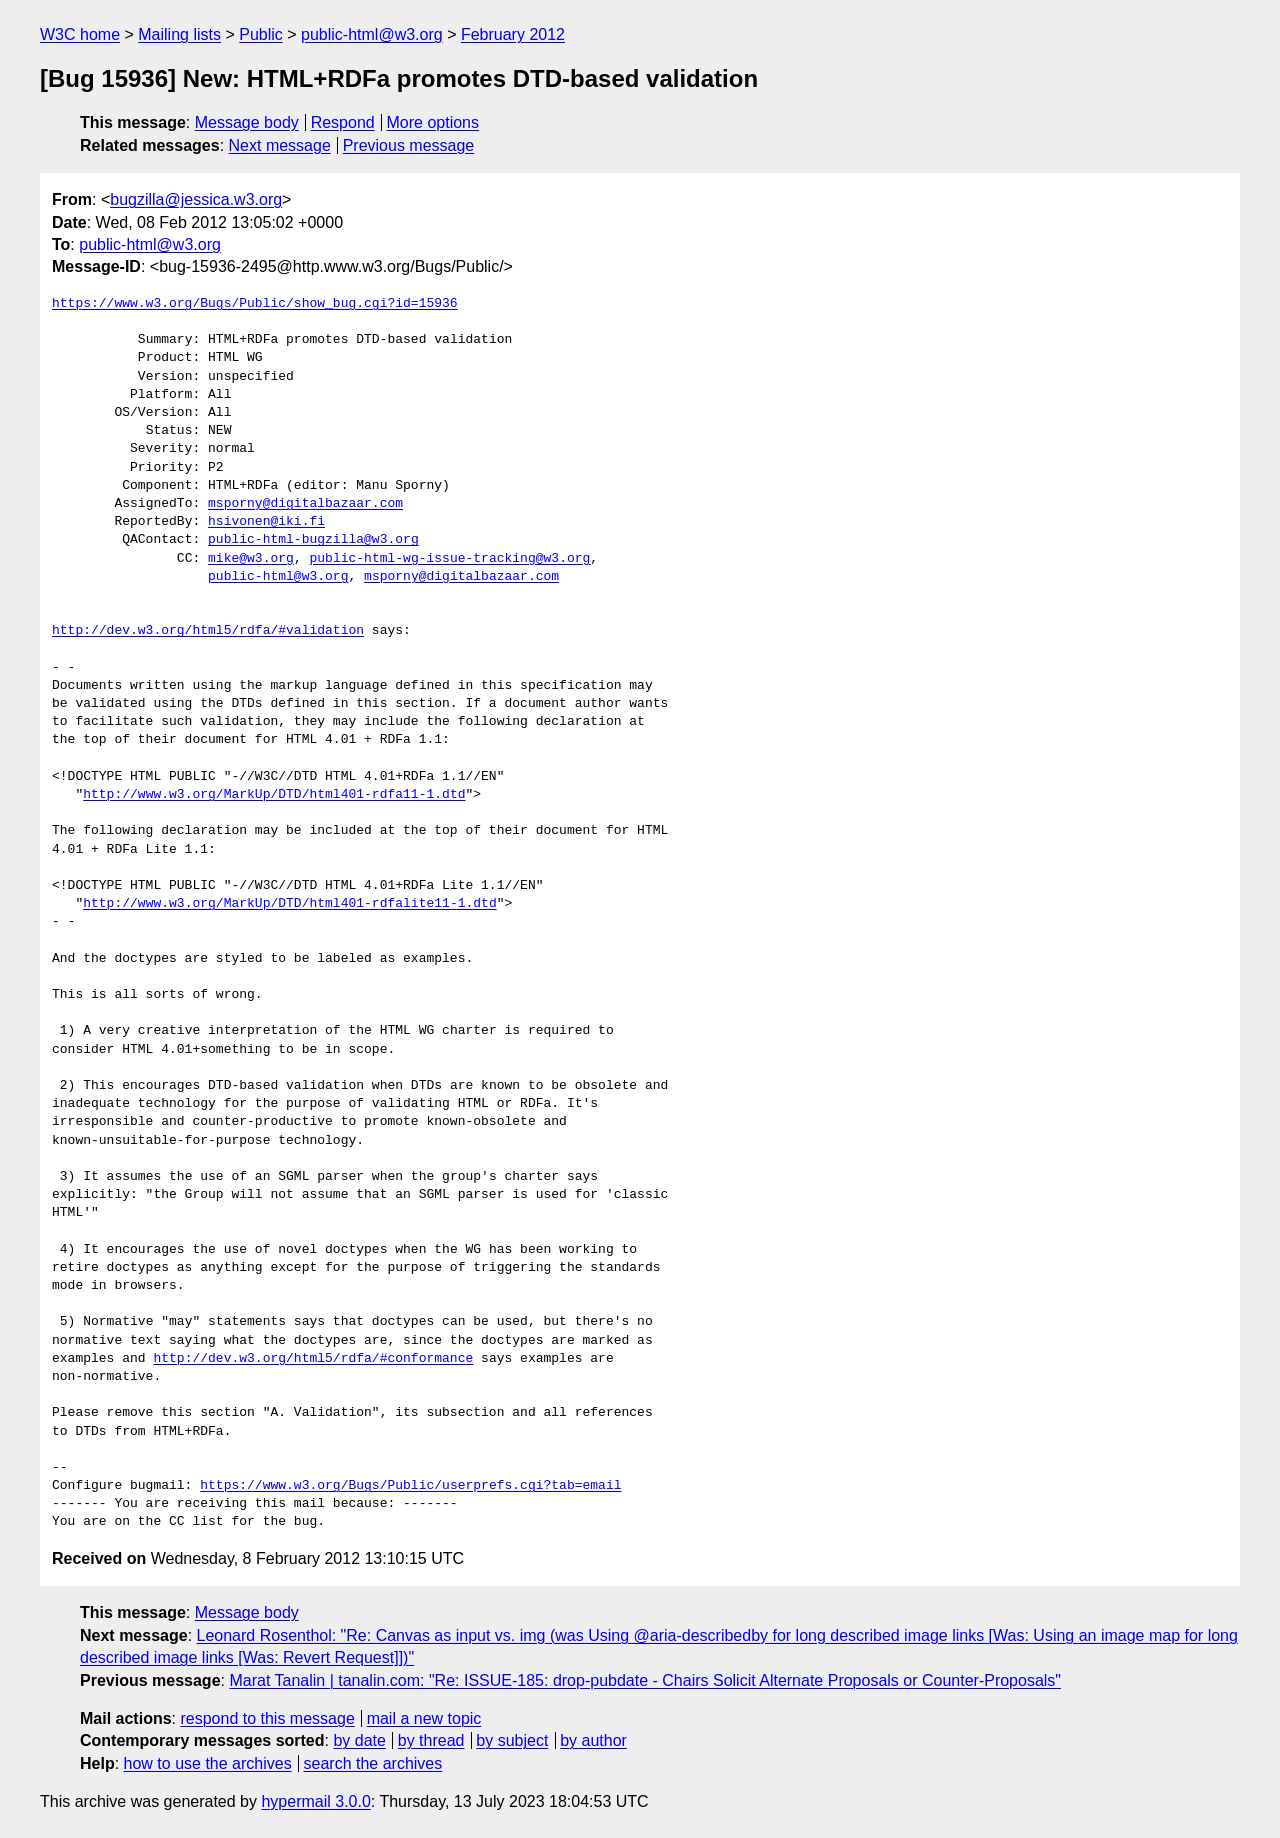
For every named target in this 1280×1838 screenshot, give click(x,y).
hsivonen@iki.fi (266, 522)
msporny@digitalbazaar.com (305, 504)
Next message (280, 145)
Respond (343, 122)
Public (261, 34)
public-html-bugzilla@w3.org (313, 540)
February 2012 (513, 34)
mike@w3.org (251, 559)
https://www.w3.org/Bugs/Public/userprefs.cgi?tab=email (410, 1486)
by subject (512, 1740)
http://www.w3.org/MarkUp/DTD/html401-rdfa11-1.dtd (274, 795)
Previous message (409, 145)
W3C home (80, 34)
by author (593, 1740)
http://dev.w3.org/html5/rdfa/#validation (208, 631)
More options (433, 122)
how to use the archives (208, 1763)
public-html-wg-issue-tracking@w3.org (449, 559)
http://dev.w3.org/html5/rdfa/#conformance (313, 1359)
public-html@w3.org (372, 34)
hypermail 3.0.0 (315, 1801)
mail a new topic (424, 1718)
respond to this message (267, 1718)
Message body (247, 122)
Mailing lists (179, 34)
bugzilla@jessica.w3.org (196, 199)
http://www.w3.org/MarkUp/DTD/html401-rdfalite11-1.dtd (289, 904)
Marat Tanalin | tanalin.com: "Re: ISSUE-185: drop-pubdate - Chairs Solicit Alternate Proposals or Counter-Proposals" (645, 1680)
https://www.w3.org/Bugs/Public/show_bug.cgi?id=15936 (255, 304)
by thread (431, 1740)
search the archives (373, 1763)
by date (359, 1740)
